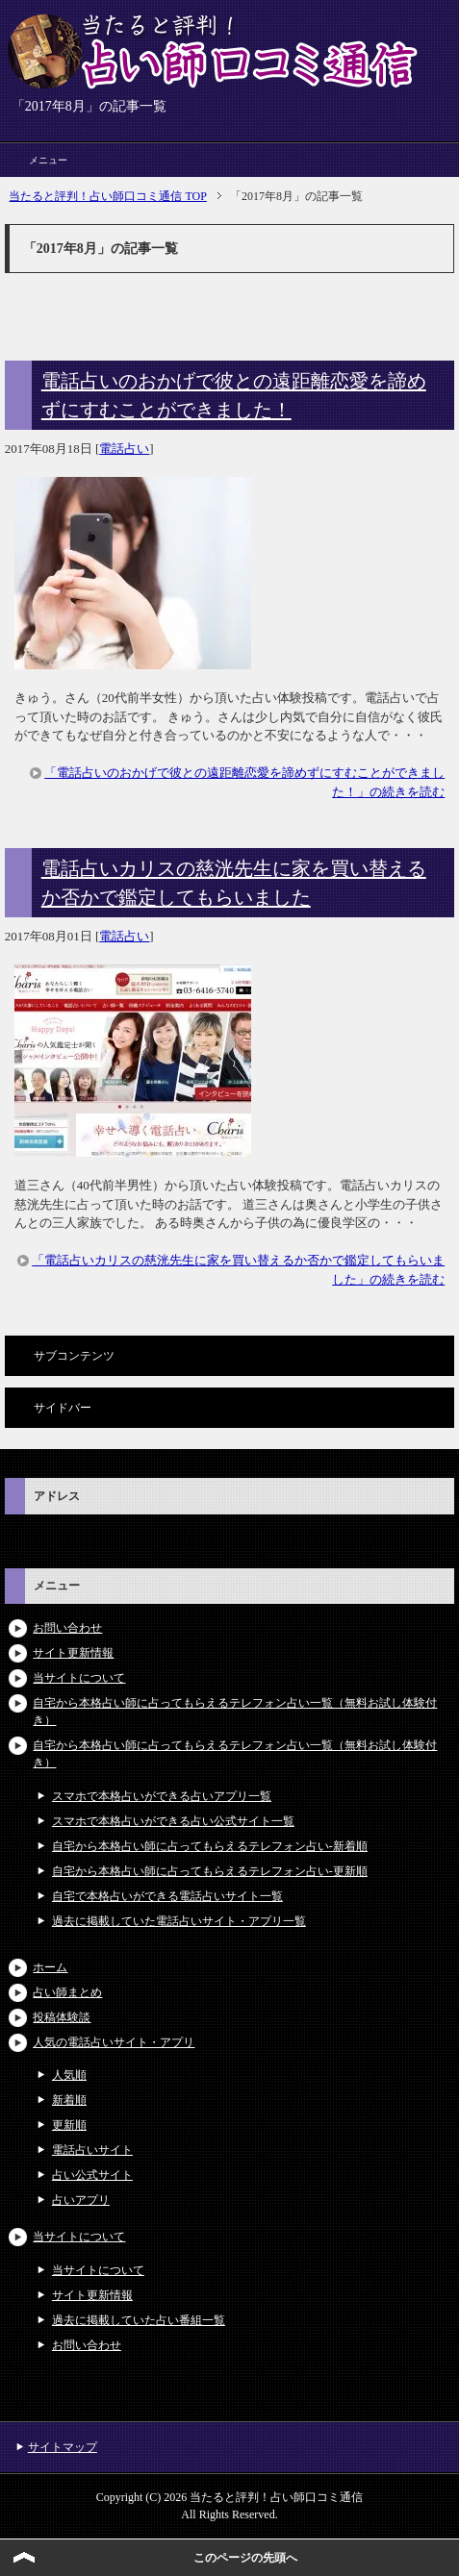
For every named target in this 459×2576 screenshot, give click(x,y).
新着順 (69, 2100)
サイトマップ (62, 2447)
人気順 (69, 2075)
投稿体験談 (61, 2017)
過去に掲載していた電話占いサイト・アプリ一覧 (179, 1921)
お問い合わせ (67, 1628)
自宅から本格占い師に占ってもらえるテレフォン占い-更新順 (210, 1871)
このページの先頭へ (245, 2557)
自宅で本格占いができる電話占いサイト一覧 (167, 1896)
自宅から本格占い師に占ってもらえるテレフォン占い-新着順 (210, 1846)
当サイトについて (79, 1678)
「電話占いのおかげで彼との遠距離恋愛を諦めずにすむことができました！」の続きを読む (244, 782)
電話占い (124, 448)
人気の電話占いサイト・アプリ (113, 2042)
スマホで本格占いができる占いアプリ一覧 (161, 1796)
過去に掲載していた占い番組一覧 (138, 2320)
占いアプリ (81, 2200)
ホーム (50, 1967)
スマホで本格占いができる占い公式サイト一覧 (173, 1821)
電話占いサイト (92, 2150)
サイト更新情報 (73, 1653)
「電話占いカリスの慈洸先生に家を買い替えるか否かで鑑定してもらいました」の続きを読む (238, 1270)
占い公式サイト (92, 2175)
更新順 (69, 2125)
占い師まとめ (67, 1992)
